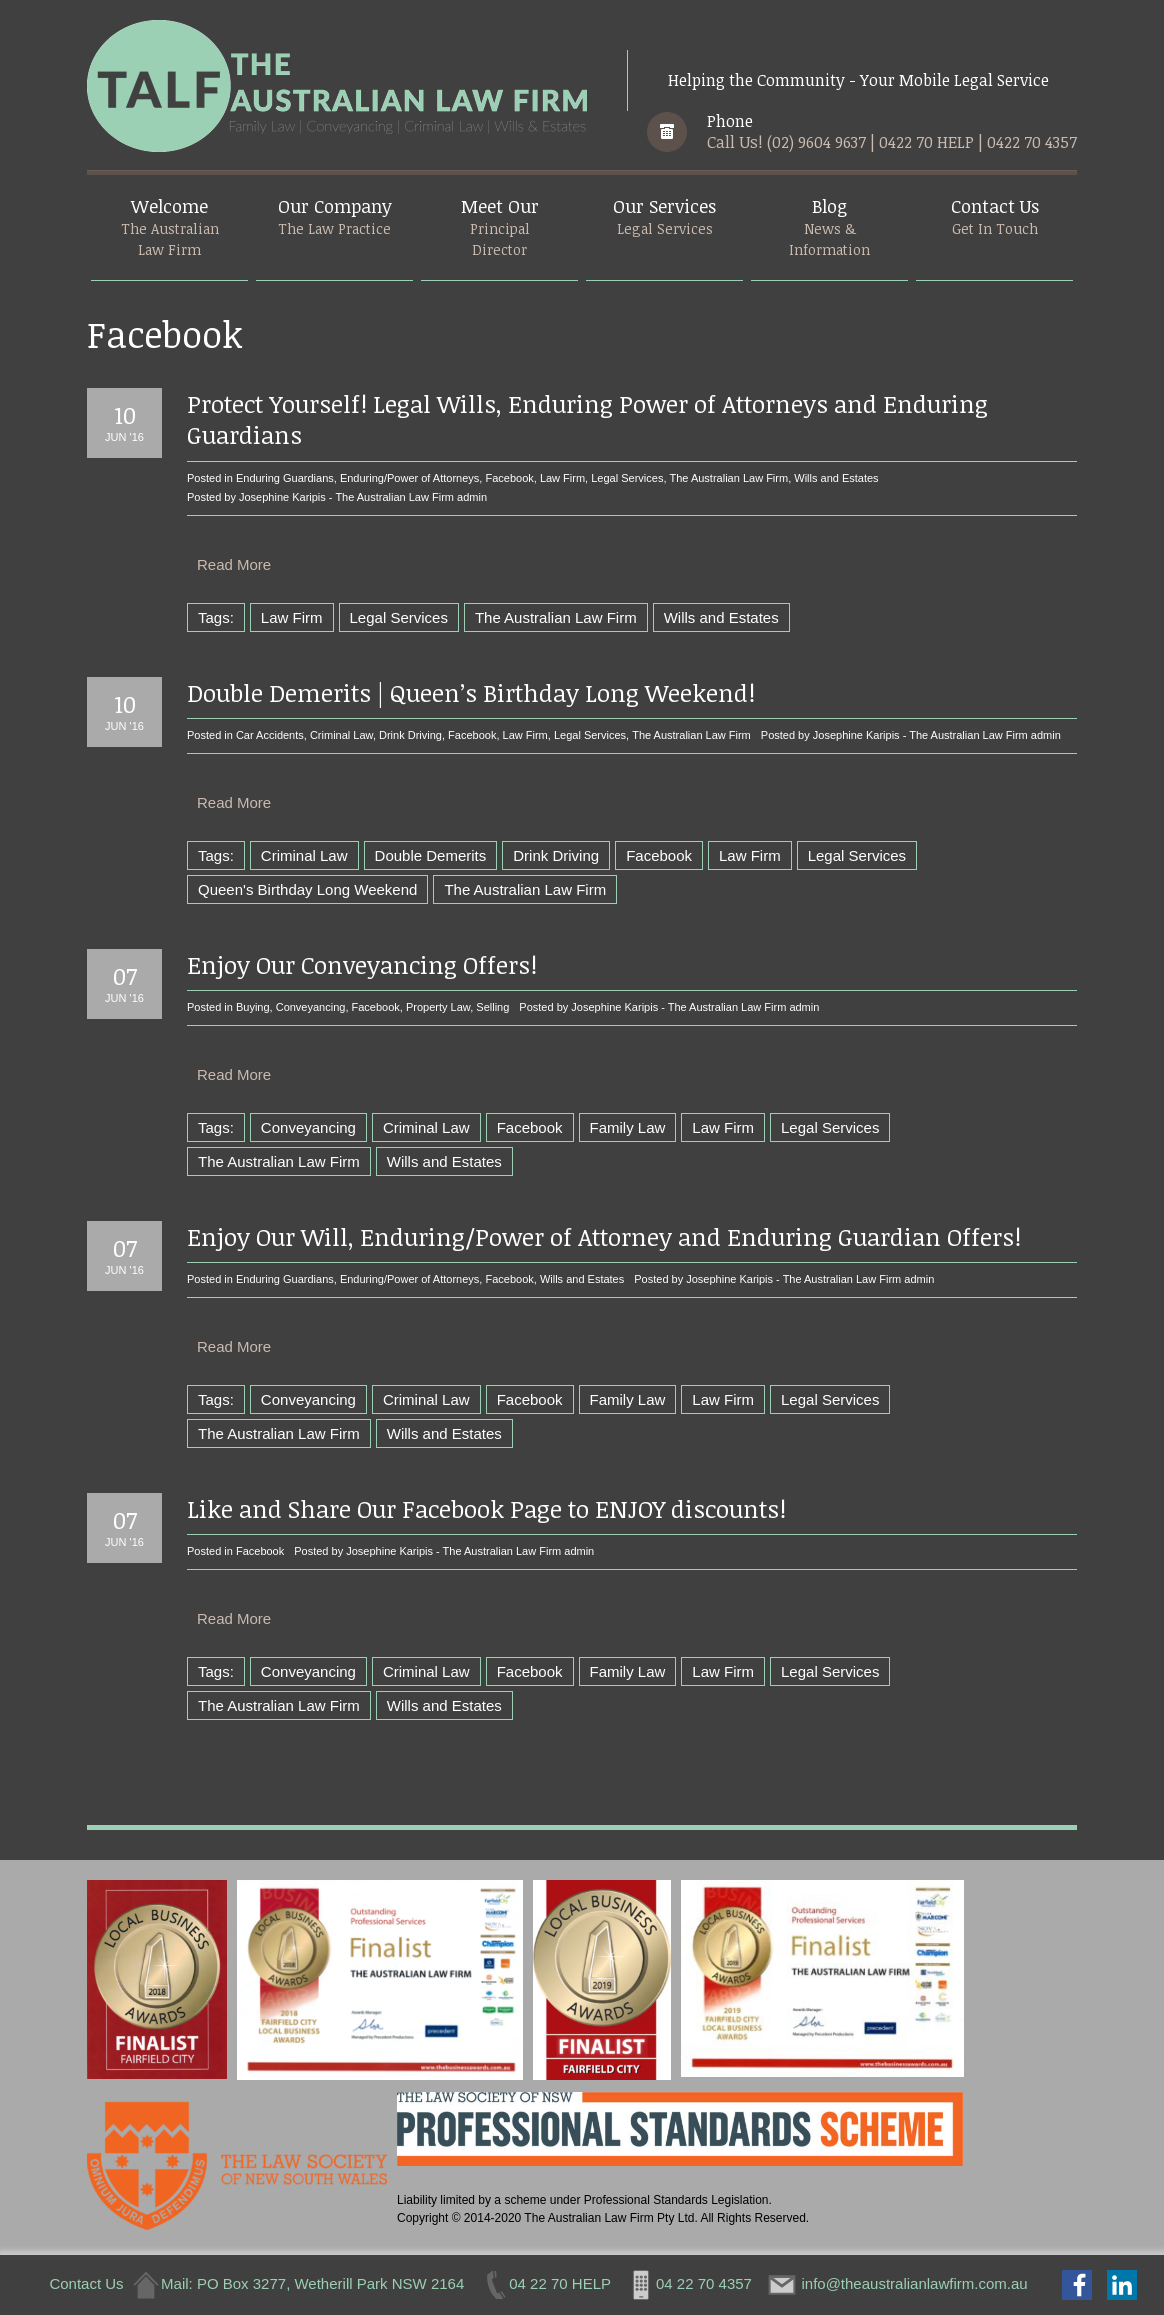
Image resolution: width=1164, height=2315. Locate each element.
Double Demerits (431, 855)
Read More (234, 564)
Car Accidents (270, 735)
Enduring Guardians (285, 478)
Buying (253, 1007)
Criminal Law (341, 735)
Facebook (509, 478)
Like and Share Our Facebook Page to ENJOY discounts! (486, 1508)
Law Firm (562, 478)
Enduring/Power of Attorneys (409, 478)
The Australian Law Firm (729, 478)
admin (472, 497)
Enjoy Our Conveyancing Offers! (362, 964)
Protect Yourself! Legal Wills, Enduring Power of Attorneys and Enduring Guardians (587, 419)
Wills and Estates (836, 478)
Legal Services (627, 478)
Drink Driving (410, 735)
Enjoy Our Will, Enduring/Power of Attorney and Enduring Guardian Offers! (604, 1236)
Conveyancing (311, 1007)
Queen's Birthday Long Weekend (307, 889)
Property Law (438, 1007)
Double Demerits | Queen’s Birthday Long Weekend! (471, 692)
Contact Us (86, 2283)
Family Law (628, 1127)
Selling (492, 1007)
